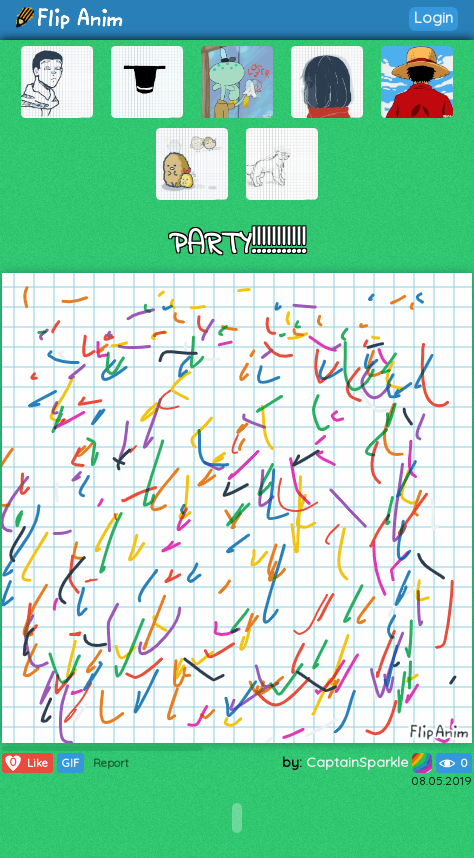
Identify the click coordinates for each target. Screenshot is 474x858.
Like (25, 763)
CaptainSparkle (369, 762)
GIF (70, 763)
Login (433, 17)
